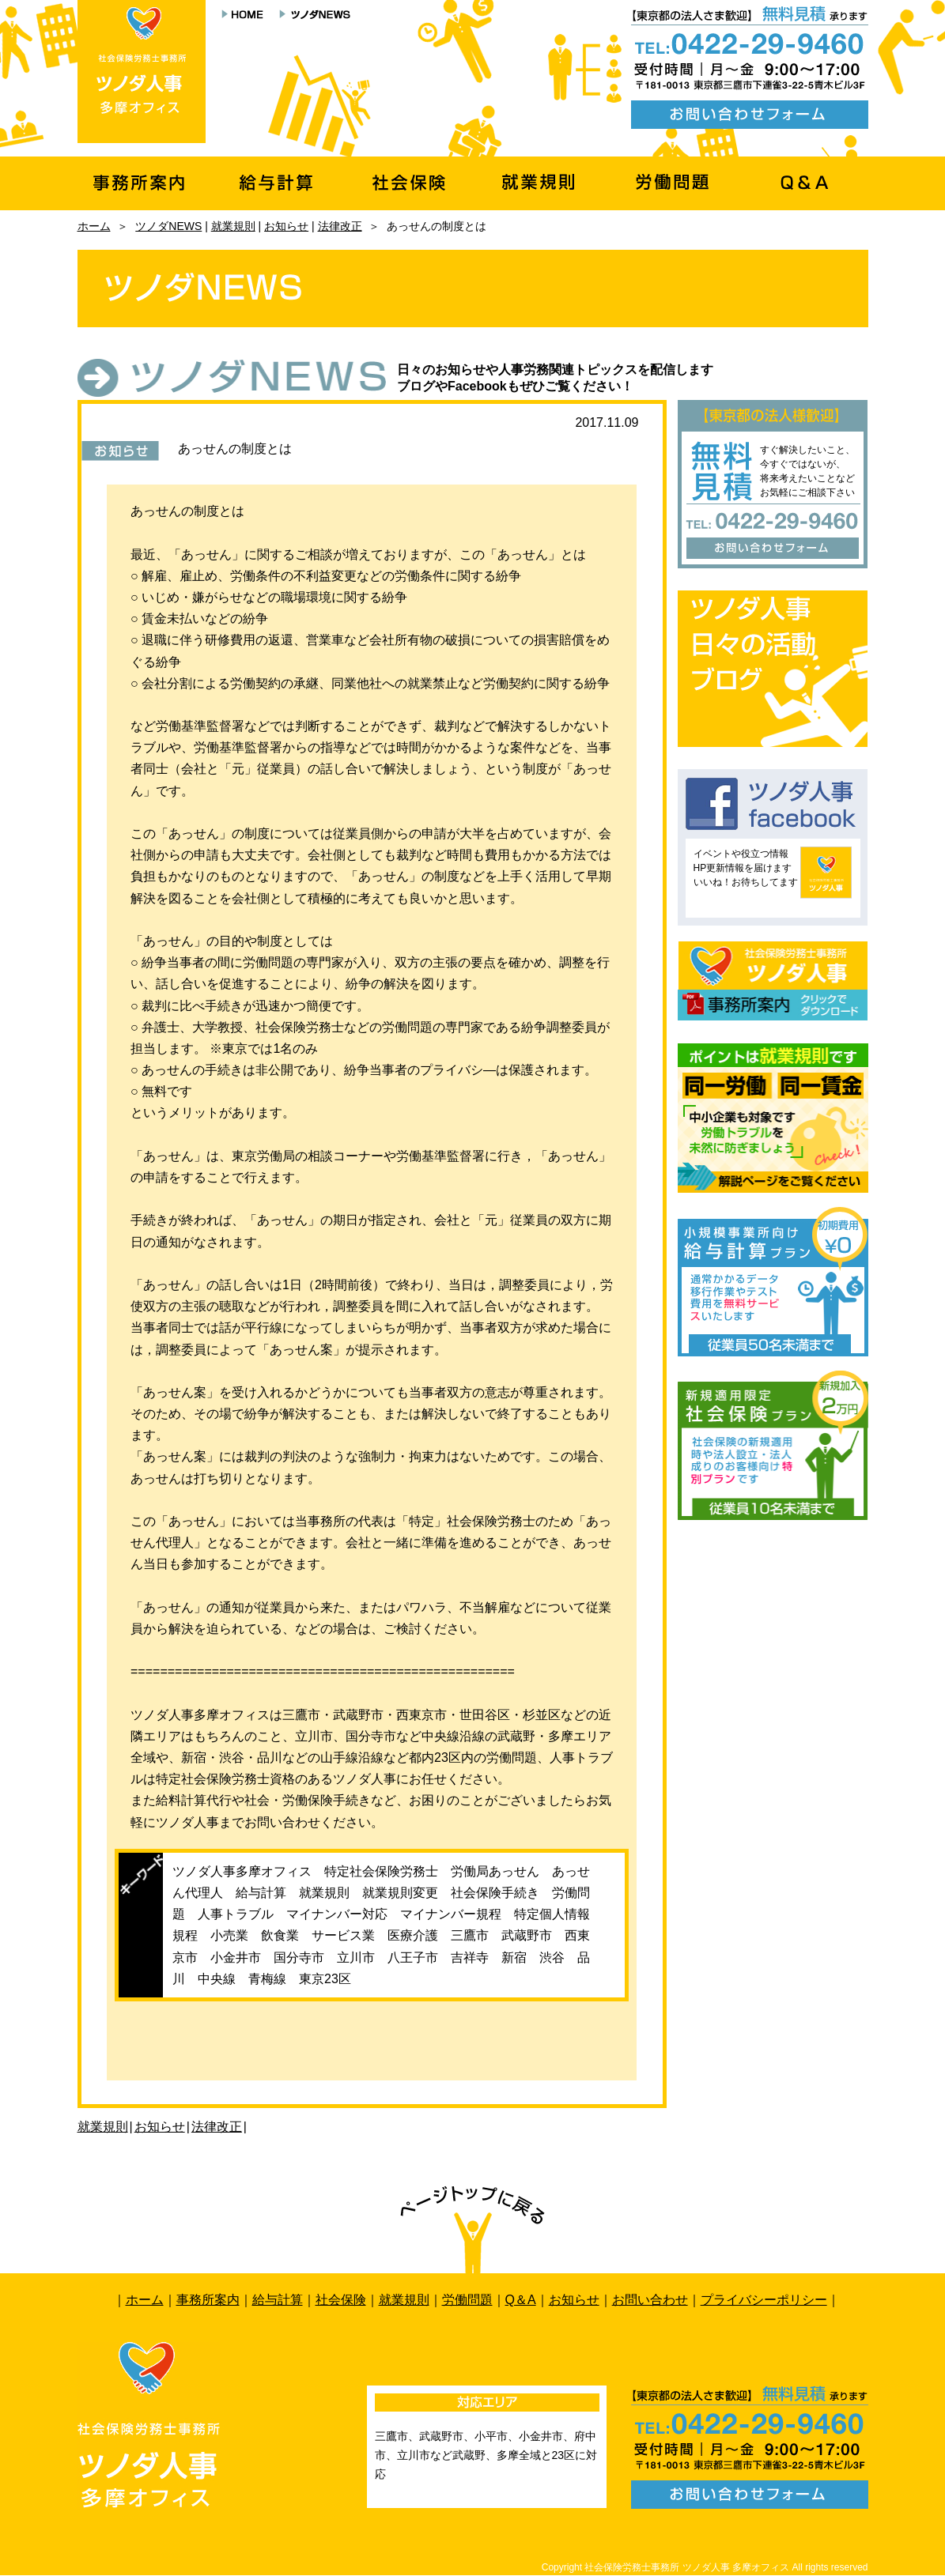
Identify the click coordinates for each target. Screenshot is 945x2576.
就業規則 (233, 226)
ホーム (94, 226)
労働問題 (467, 2299)
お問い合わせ (650, 2299)
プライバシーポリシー (764, 2299)
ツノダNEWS (168, 226)
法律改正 (340, 226)
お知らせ (286, 226)
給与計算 (277, 2299)
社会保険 (341, 2299)
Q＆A (520, 2299)
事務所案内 (208, 2299)
